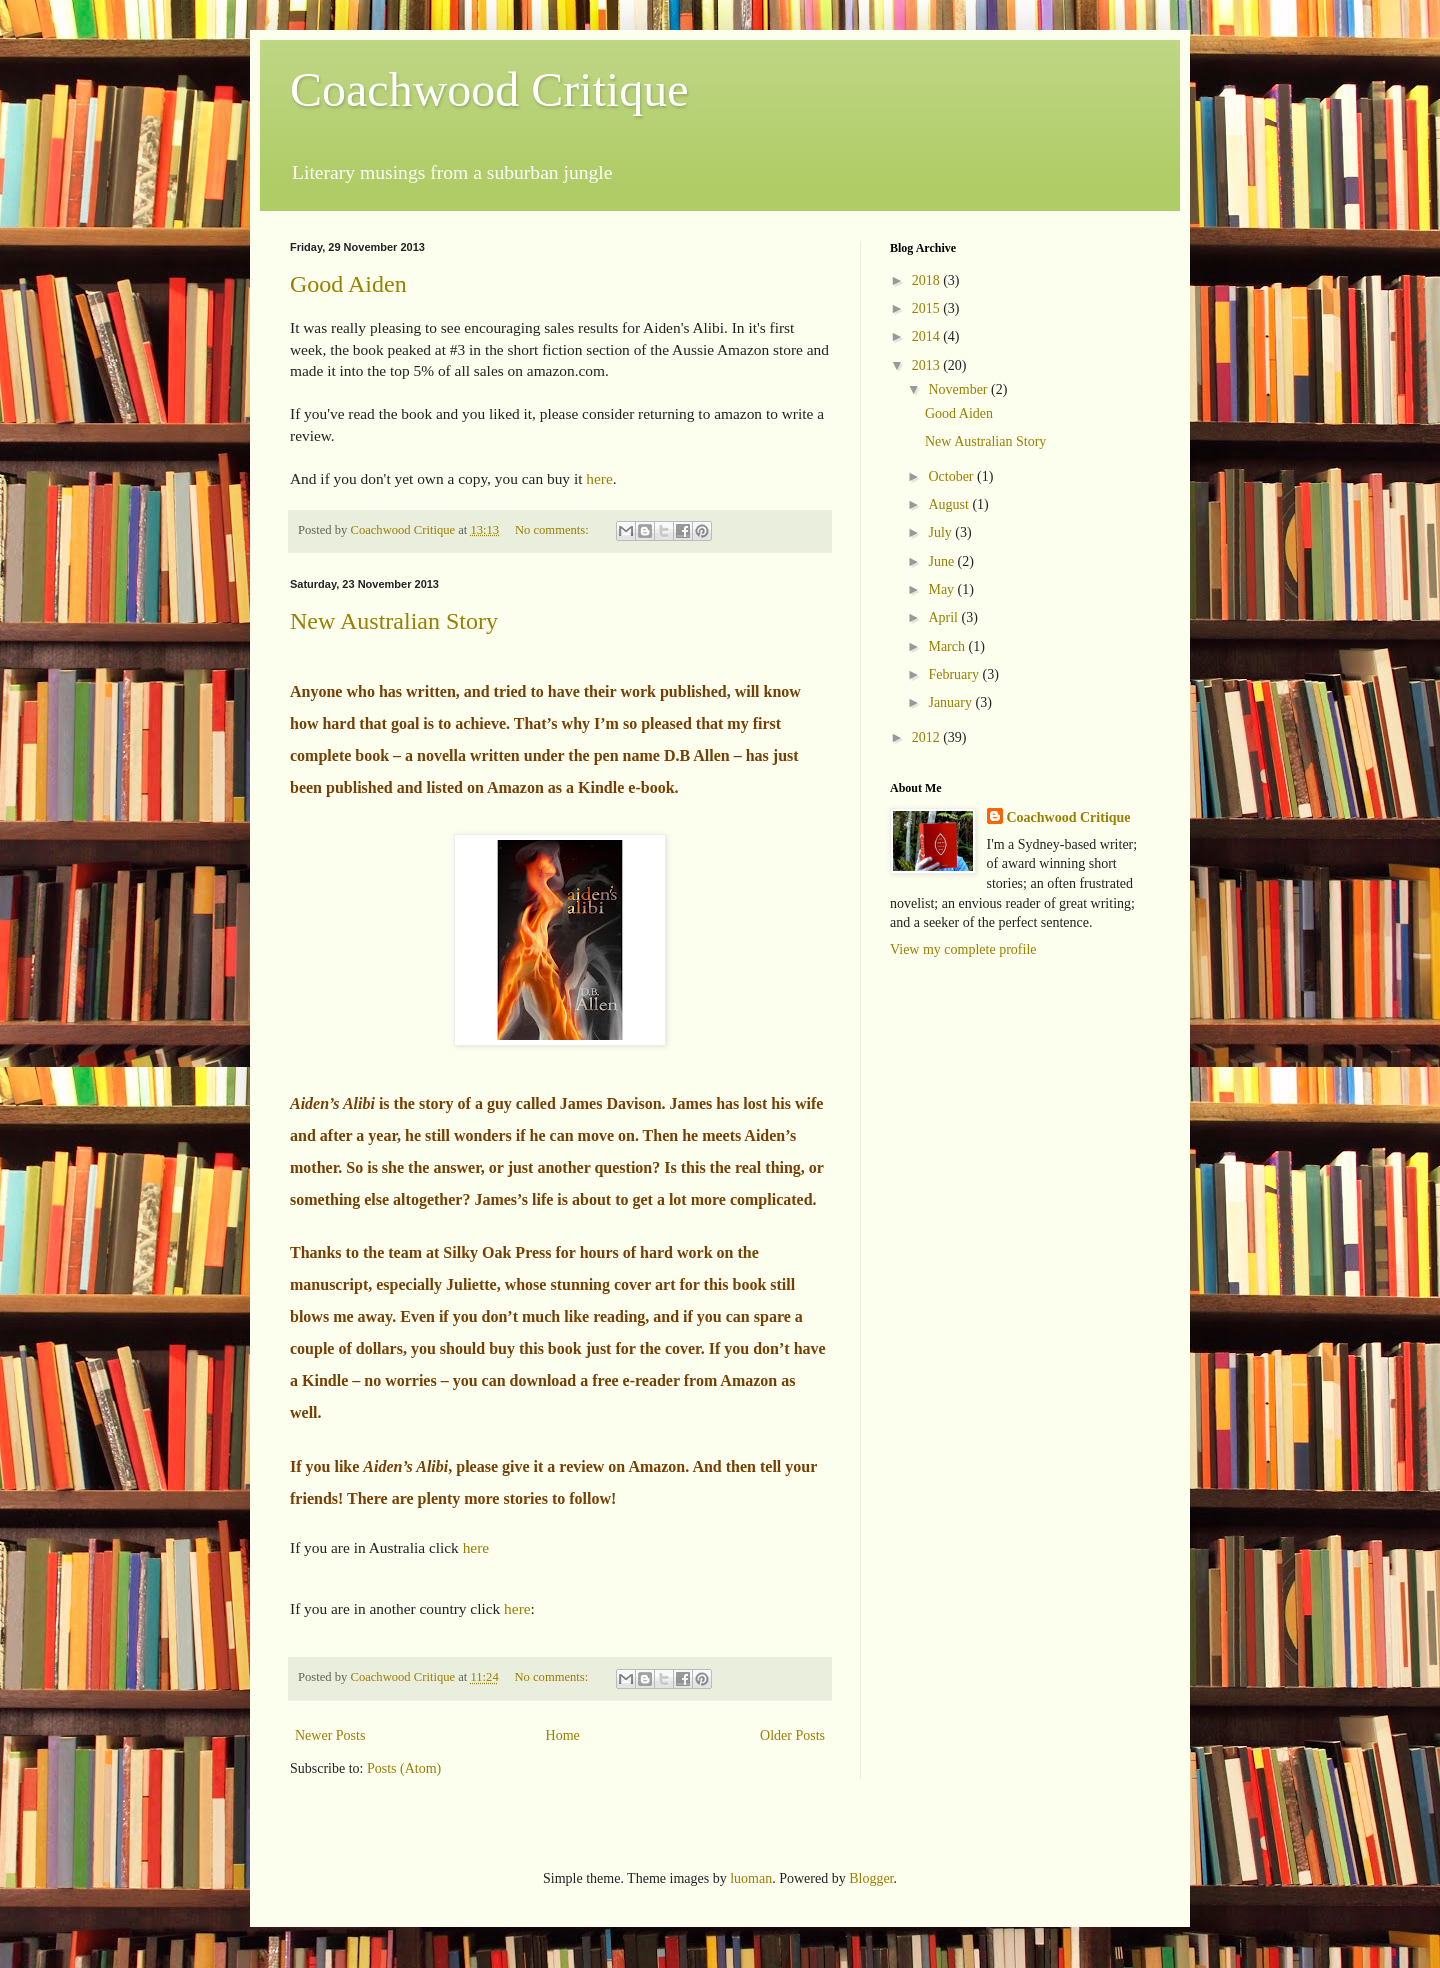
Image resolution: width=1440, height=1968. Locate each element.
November (959, 389)
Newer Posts (330, 1735)
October (952, 476)
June (942, 561)
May (942, 589)
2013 (928, 365)
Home (563, 1735)
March (948, 646)
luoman (751, 1878)
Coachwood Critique (489, 89)
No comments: (553, 530)
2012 (928, 737)
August (950, 504)
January (951, 702)
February (955, 674)
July (941, 532)
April (944, 617)
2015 (928, 308)
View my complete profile (963, 949)
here (599, 478)
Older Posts (792, 1735)
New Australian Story (394, 621)
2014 (928, 336)
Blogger (871, 1878)
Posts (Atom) (404, 1768)
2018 (928, 280)
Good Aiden (348, 284)
